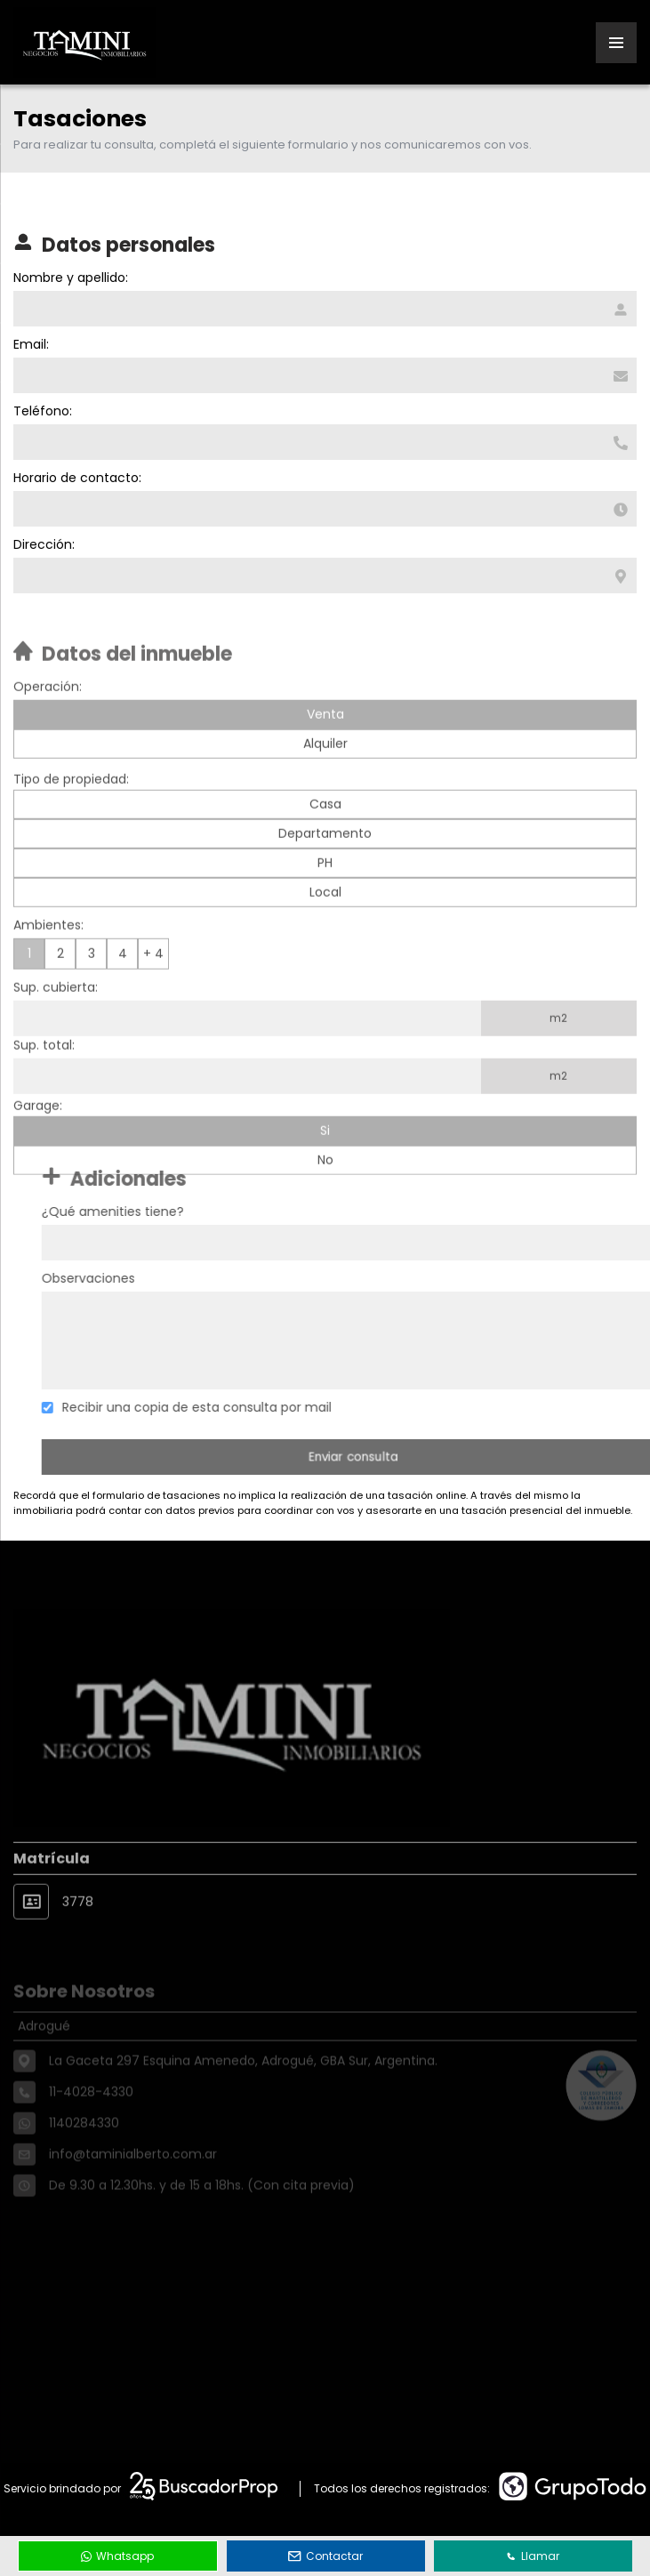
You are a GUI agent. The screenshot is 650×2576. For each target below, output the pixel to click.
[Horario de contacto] (323, 509)
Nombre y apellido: (69, 277)
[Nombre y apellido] (323, 308)
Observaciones (126, 1278)
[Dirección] (323, 575)
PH (325, 900)
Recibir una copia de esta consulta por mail (234, 1407)
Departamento (325, 871)
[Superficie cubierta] (247, 1056)
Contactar (325, 2556)
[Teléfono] (323, 442)
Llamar (532, 2556)
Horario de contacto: (76, 478)
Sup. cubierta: (55, 1025)
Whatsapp (117, 2556)
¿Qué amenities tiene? (150, 1211)
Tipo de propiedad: (71, 816)
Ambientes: (48, 962)
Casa (325, 841)
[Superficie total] (247, 1113)
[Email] (323, 375)
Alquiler (325, 781)
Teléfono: (41, 411)
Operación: (47, 724)
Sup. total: (44, 1082)
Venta (325, 752)
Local (325, 929)
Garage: (37, 1143)
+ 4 (153, 991)
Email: (29, 344)
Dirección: (42, 544)
